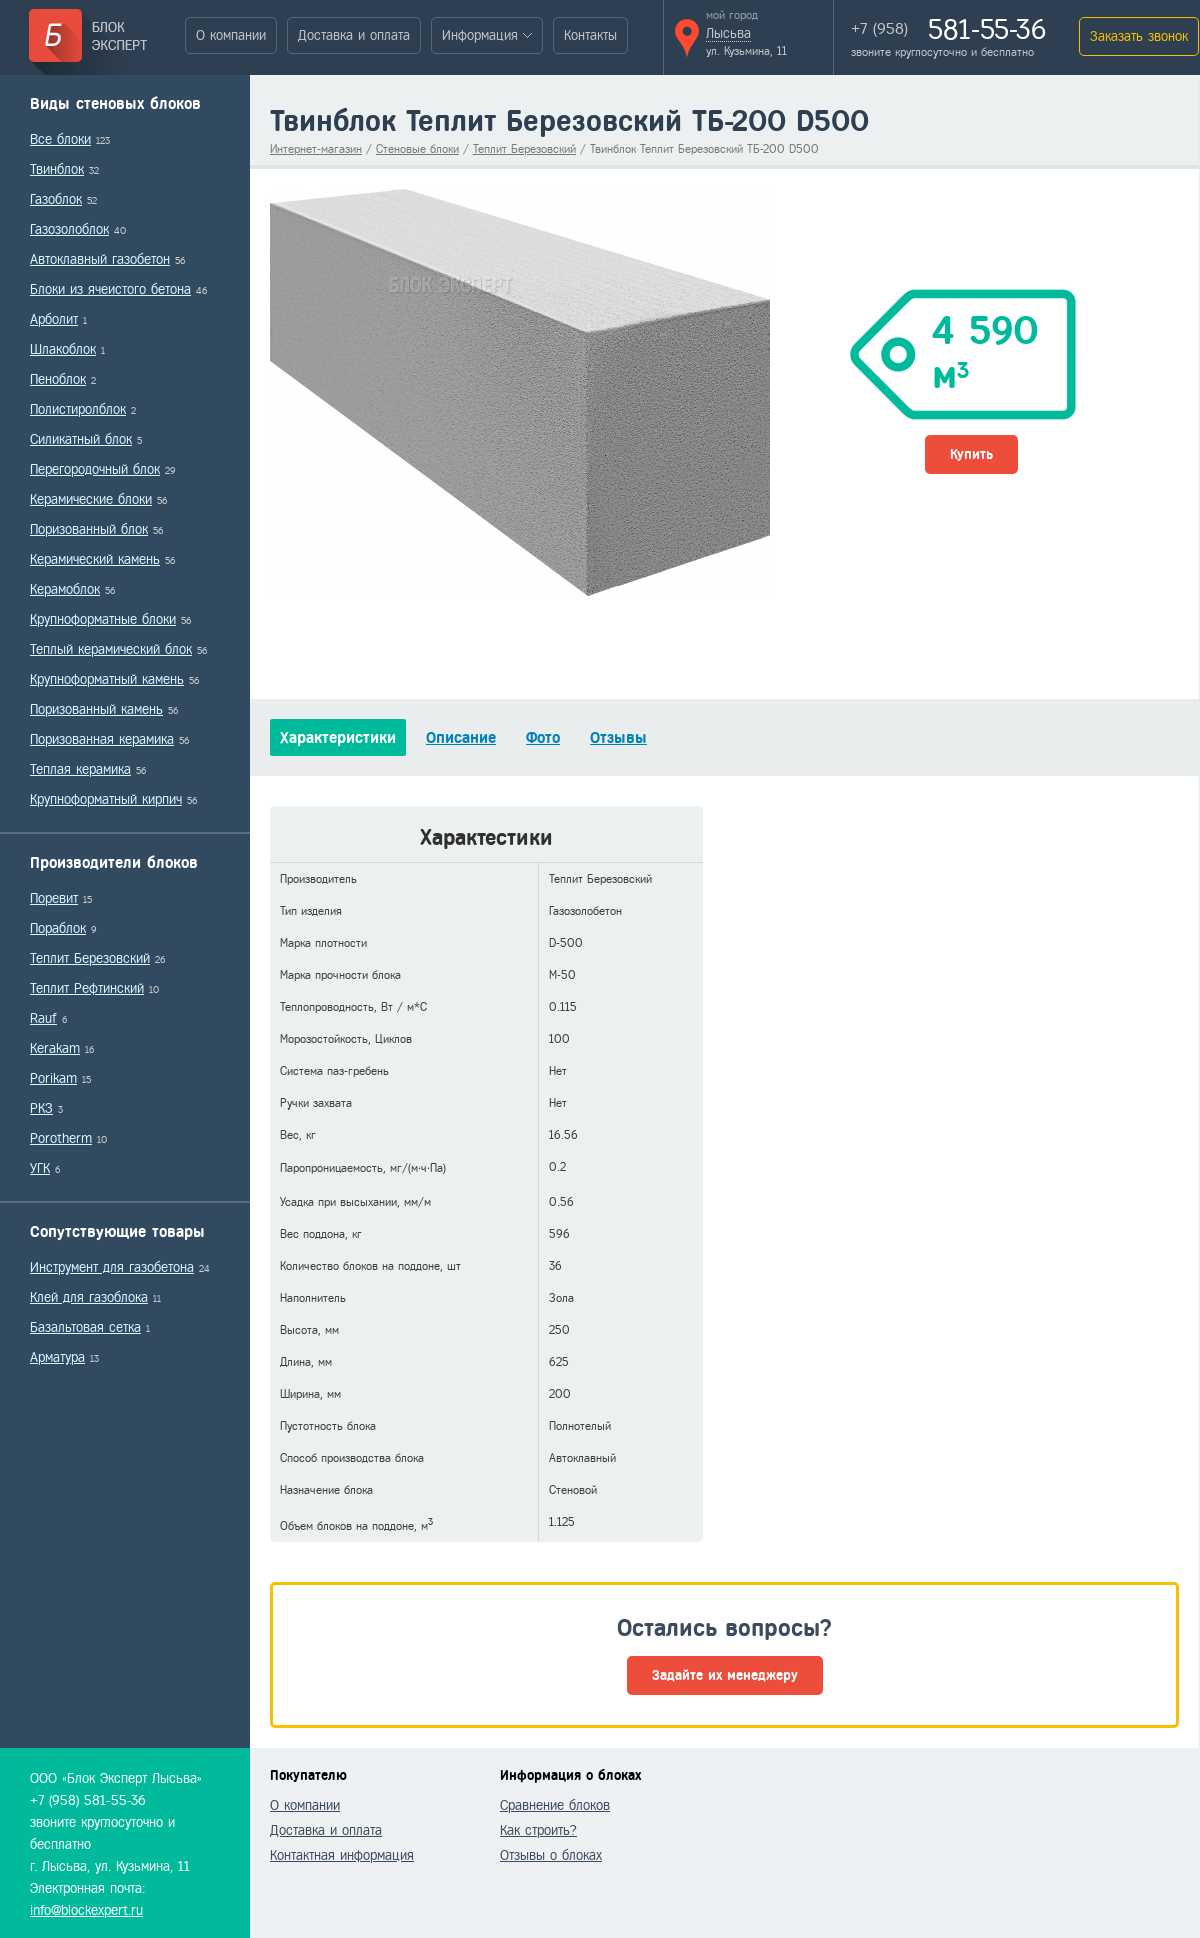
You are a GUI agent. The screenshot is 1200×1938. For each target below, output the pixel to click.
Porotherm (61, 1138)
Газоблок (56, 199)
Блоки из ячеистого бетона (110, 289)
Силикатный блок (81, 439)
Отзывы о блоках (551, 1855)
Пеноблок (58, 379)
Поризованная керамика (102, 739)
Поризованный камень (96, 709)
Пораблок (58, 928)
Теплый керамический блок (111, 649)
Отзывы (618, 737)
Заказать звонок (1139, 36)
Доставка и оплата (354, 35)
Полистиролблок (78, 409)
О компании (231, 35)
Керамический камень (95, 559)
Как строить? (538, 1830)
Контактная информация (342, 1855)
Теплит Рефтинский (87, 988)
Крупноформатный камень (107, 679)
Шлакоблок (63, 349)
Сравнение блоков (555, 1805)
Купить (971, 454)
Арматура (57, 1357)
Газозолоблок (69, 229)
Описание (461, 737)
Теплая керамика (80, 769)
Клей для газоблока (89, 1297)
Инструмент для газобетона (112, 1267)
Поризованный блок (89, 529)
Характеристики (338, 737)
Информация (480, 35)
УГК (40, 1168)
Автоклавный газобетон (100, 259)
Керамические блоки (91, 499)
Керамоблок (65, 589)
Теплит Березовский (90, 958)
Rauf (43, 1018)
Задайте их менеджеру (725, 1675)
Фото (543, 737)
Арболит (54, 319)
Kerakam (55, 1048)
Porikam (53, 1078)
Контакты (590, 35)
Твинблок (57, 169)
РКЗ (41, 1108)
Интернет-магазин (316, 149)
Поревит (54, 898)
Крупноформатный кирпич (106, 799)
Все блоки (60, 139)
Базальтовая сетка (85, 1327)
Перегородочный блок (95, 469)
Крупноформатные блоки (103, 619)
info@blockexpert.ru (86, 1910)
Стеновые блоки (417, 149)
